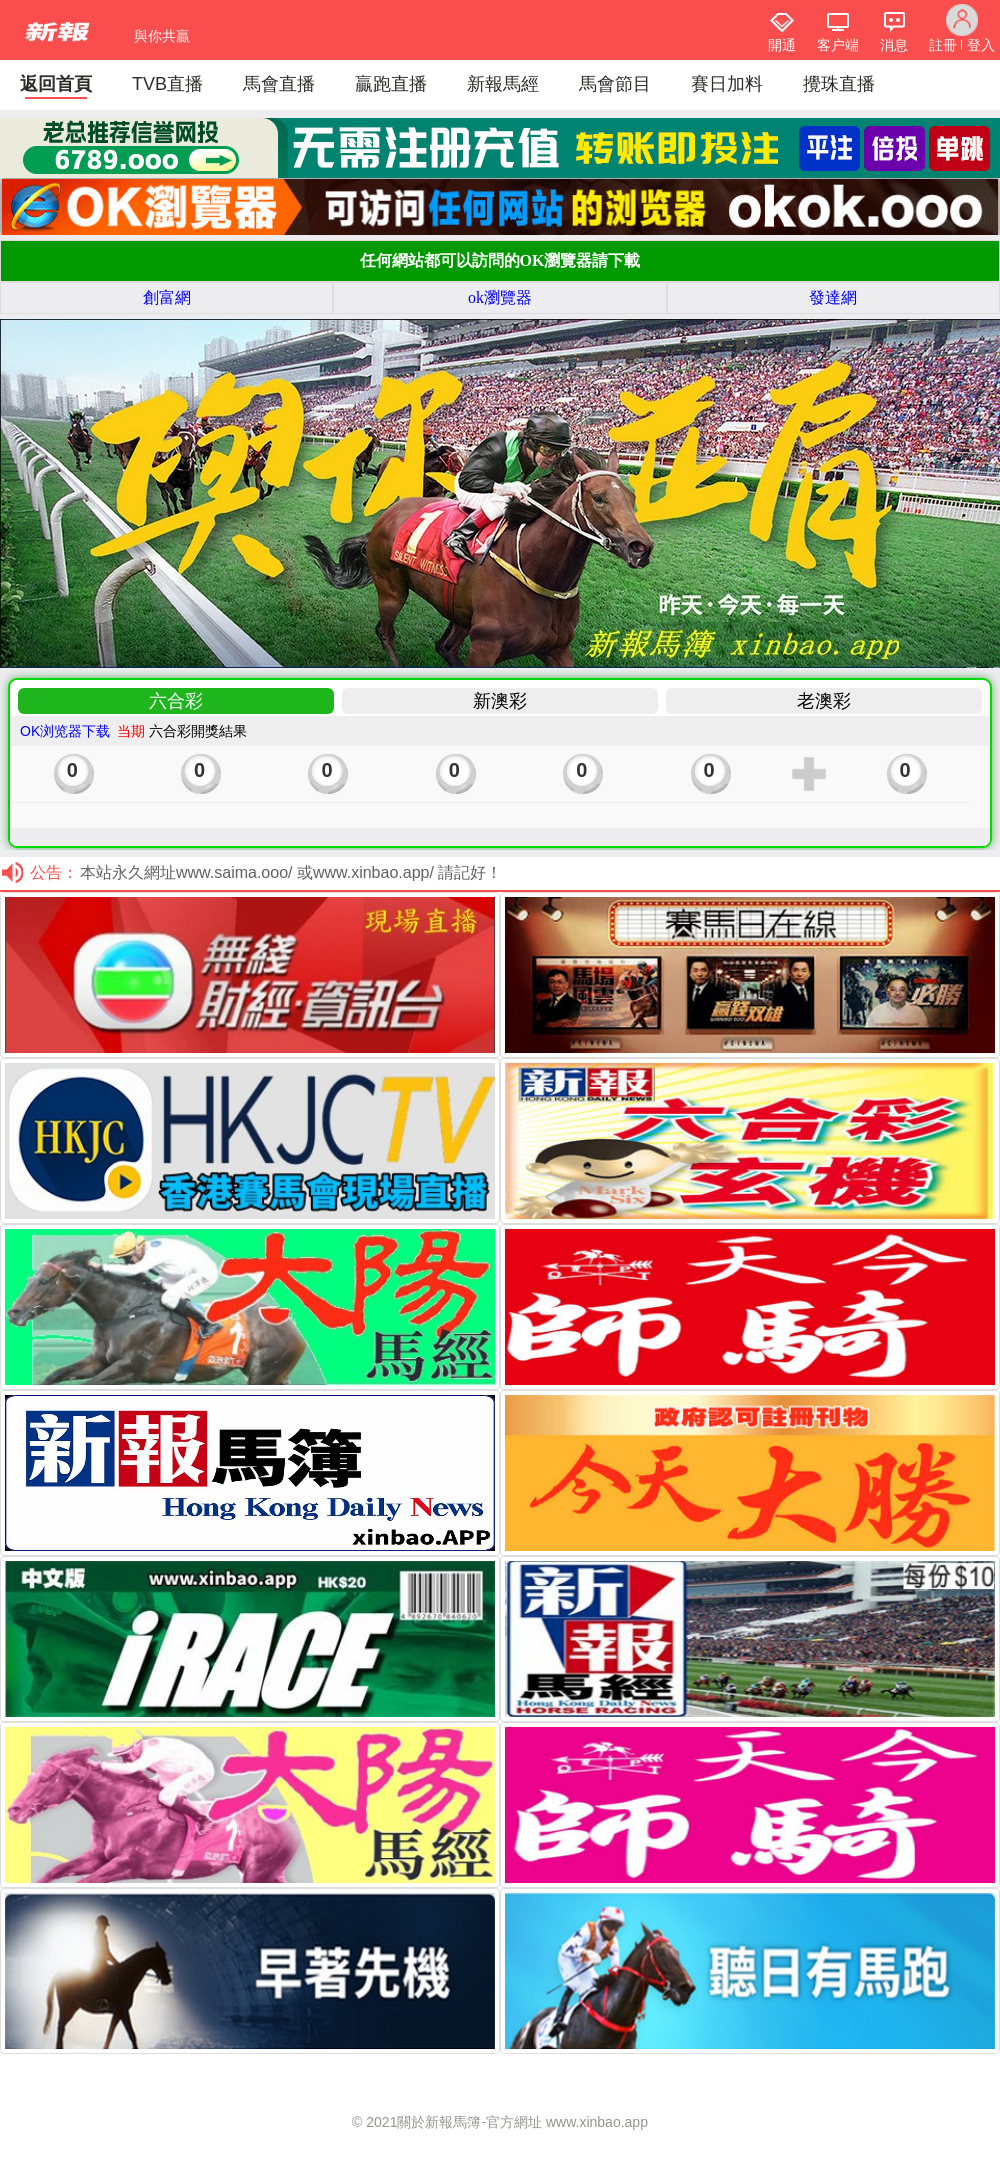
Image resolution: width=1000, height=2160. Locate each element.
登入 (981, 45)
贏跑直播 (391, 84)
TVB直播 (167, 84)
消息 (894, 45)
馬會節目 (615, 84)
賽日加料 (727, 84)
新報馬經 (503, 84)
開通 (782, 45)
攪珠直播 (839, 84)
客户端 (838, 45)
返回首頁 (56, 84)
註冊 (943, 45)
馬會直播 (279, 84)
